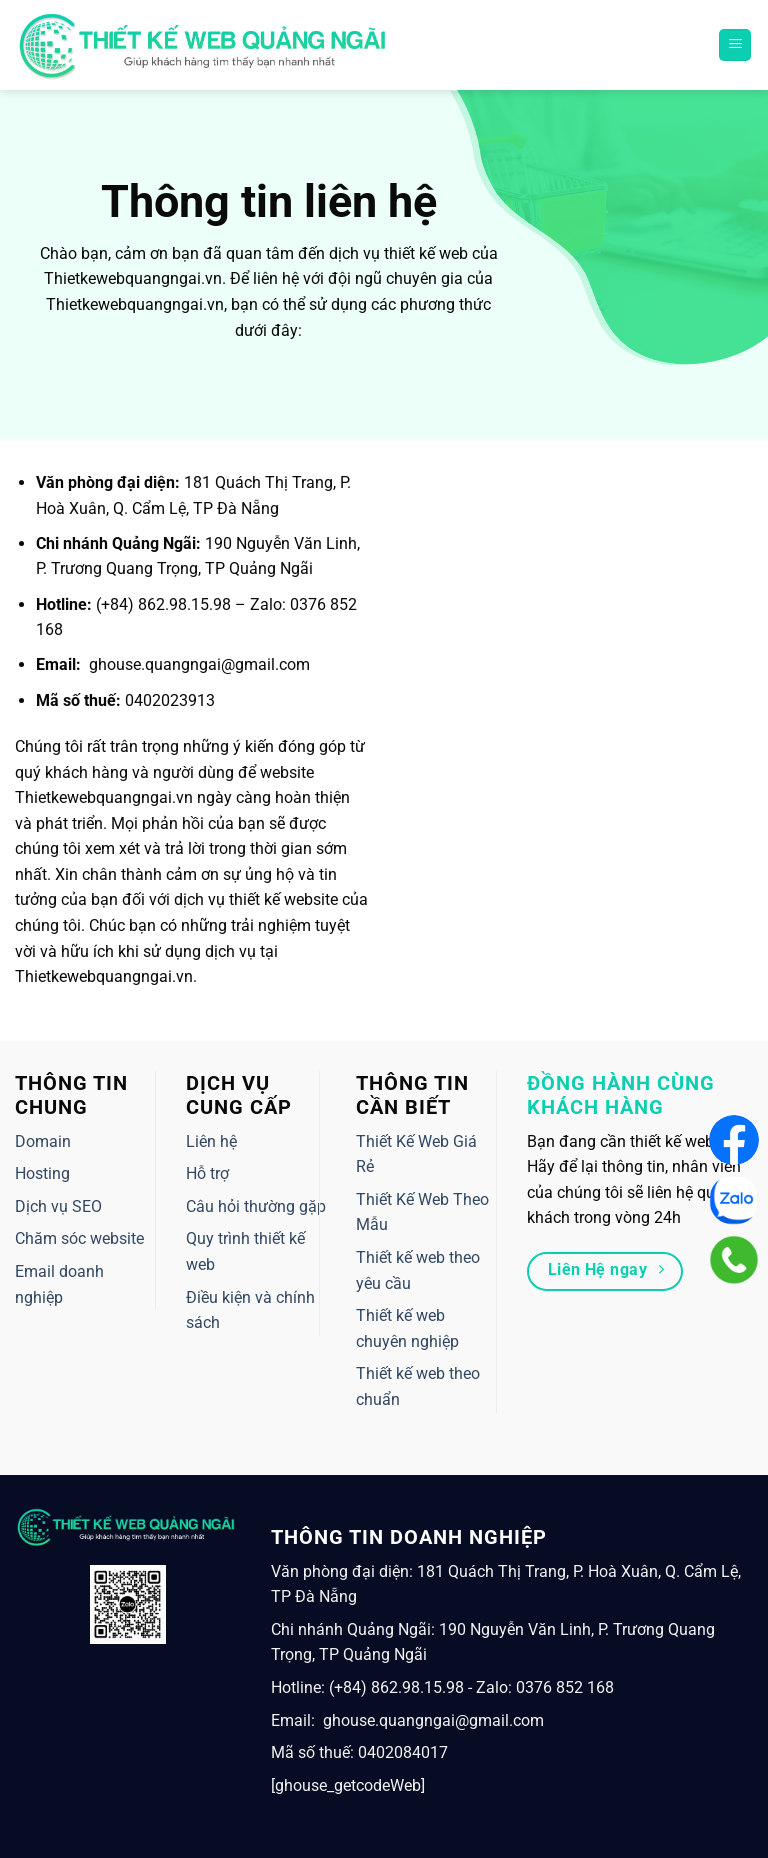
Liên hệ (211, 1141)
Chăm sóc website (79, 1238)
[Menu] (735, 45)
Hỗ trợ (207, 1173)
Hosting (42, 1173)
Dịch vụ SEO (58, 1206)
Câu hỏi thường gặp (256, 1206)
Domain (43, 1141)
